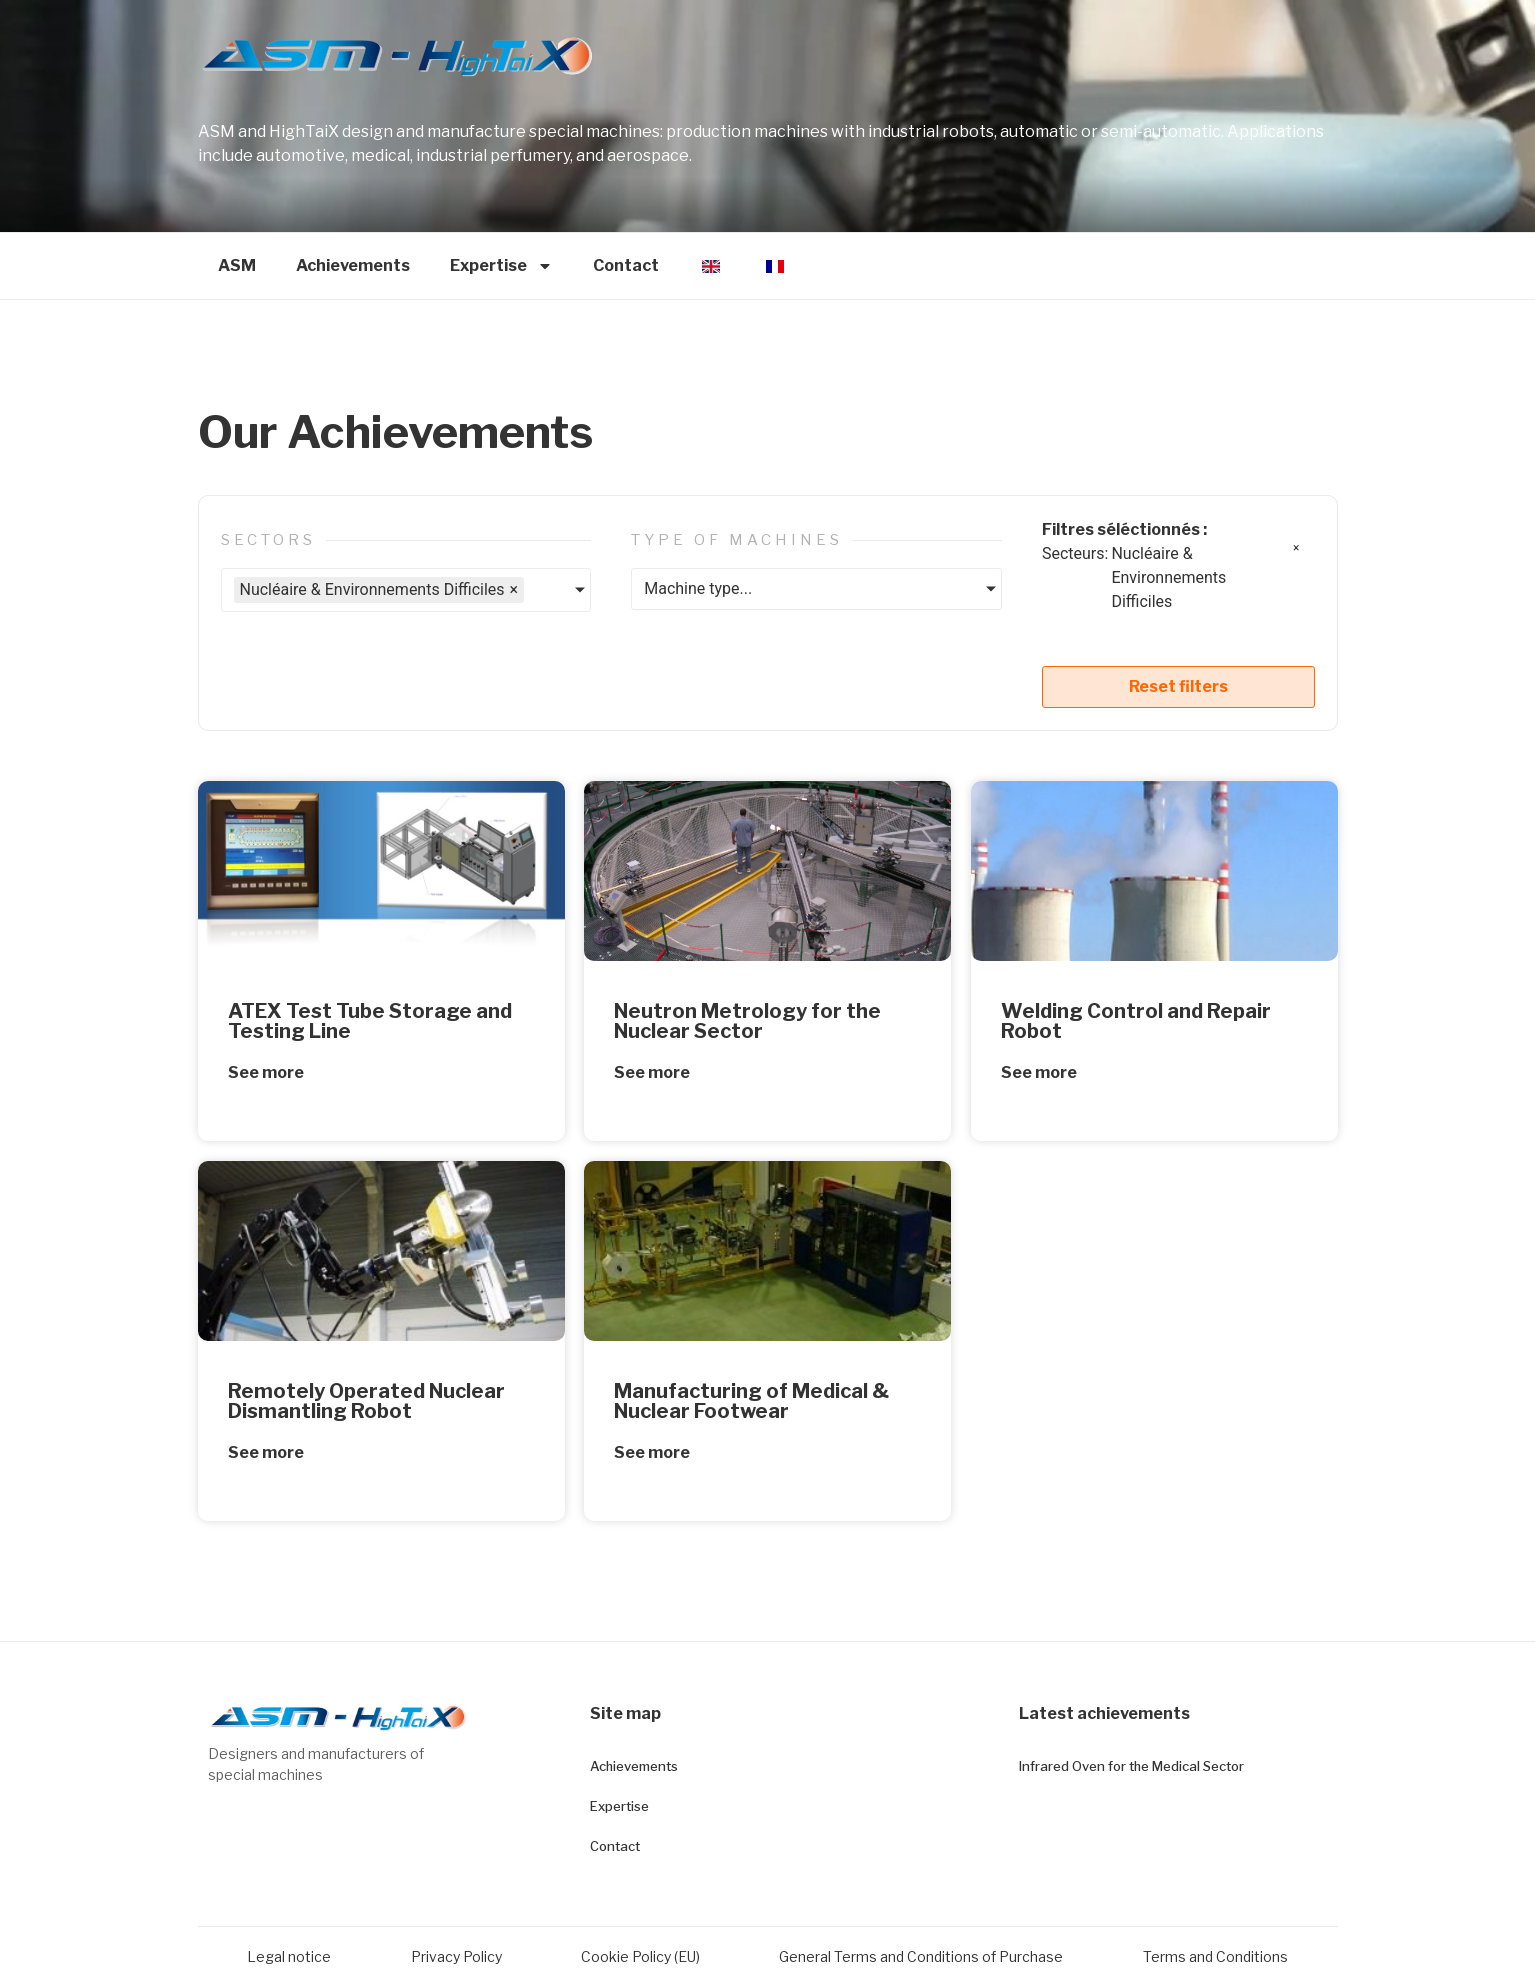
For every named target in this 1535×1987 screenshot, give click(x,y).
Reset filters (1178, 686)
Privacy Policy (456, 1956)
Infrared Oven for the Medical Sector (1131, 1766)
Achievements (353, 265)
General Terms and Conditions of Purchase (921, 1956)
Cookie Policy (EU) (640, 1956)
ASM (237, 265)
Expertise (501, 266)
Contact (626, 265)
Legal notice (289, 1956)
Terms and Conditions (1215, 1956)
